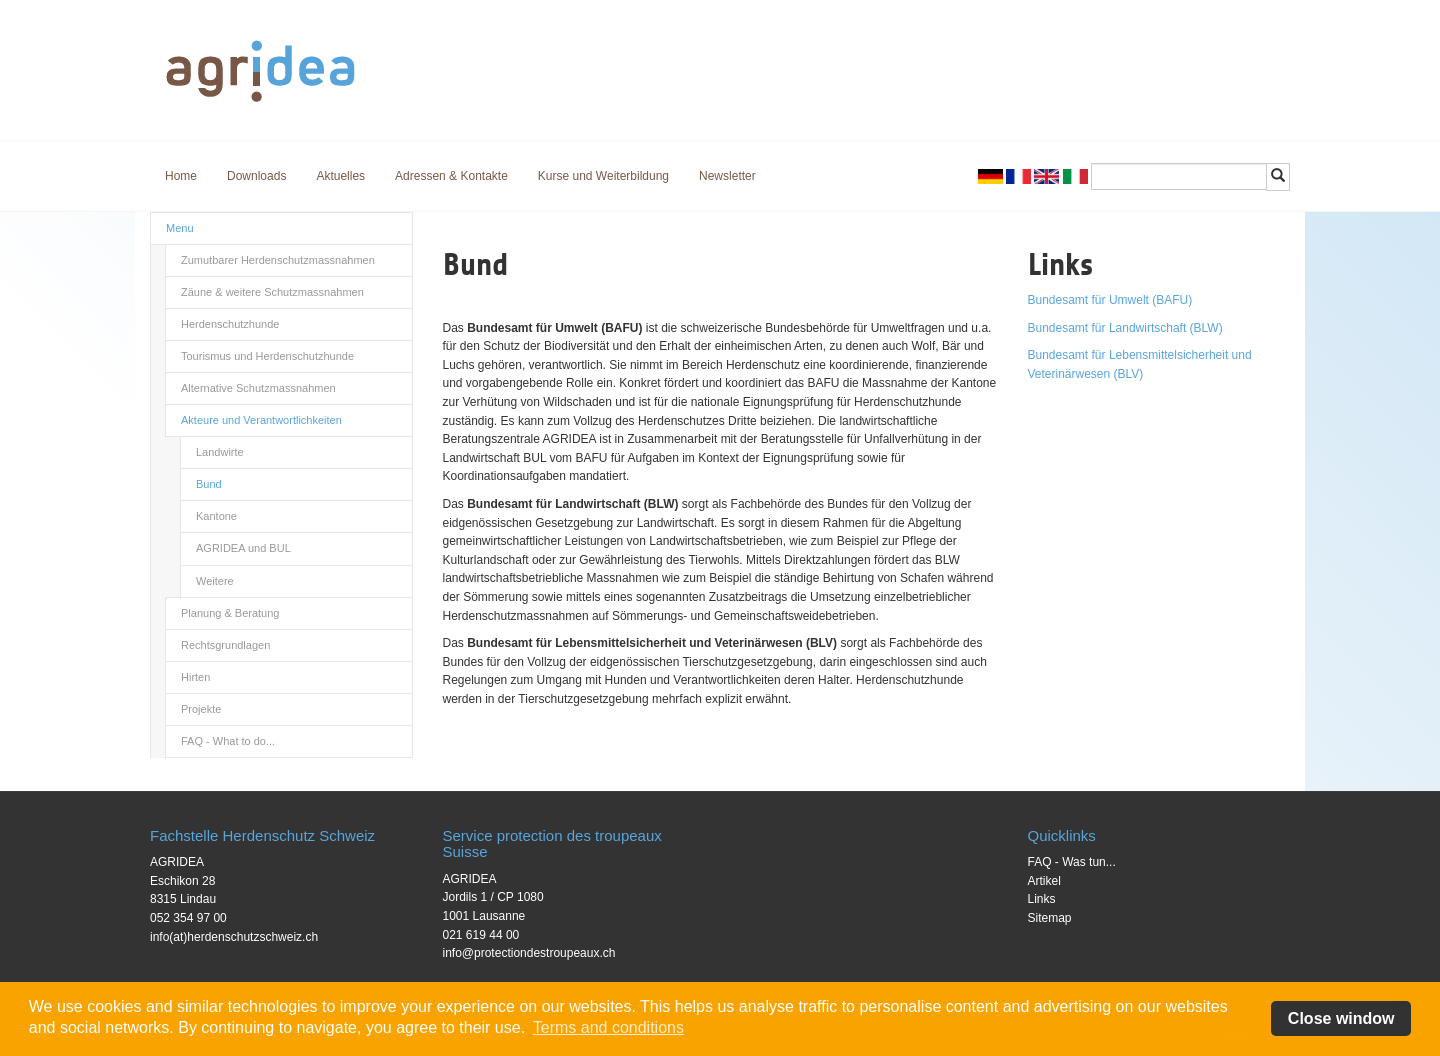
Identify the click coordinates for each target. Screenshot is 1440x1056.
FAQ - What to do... (228, 741)
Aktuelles (340, 176)
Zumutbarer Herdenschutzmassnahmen (278, 260)
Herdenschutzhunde (230, 324)
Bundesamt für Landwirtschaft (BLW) (1125, 328)
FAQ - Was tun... (1072, 862)
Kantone (216, 516)
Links (1042, 899)
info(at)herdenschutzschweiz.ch (234, 937)
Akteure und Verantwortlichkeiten (261, 420)
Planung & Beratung (230, 613)
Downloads (256, 176)
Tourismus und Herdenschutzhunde (267, 356)
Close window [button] (1341, 1018)
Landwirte (220, 452)
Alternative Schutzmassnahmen (258, 388)
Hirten (195, 677)
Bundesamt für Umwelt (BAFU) (1110, 300)
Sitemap (1050, 918)
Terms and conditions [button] (608, 1027)
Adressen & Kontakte (451, 176)
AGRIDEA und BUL (243, 548)
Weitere (215, 581)
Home (181, 176)
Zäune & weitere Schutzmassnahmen (272, 292)
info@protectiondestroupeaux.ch (529, 953)
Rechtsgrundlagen (225, 645)
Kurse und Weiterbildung (603, 176)
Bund (209, 484)
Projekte (201, 709)
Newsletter (727, 176)
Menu (180, 228)
